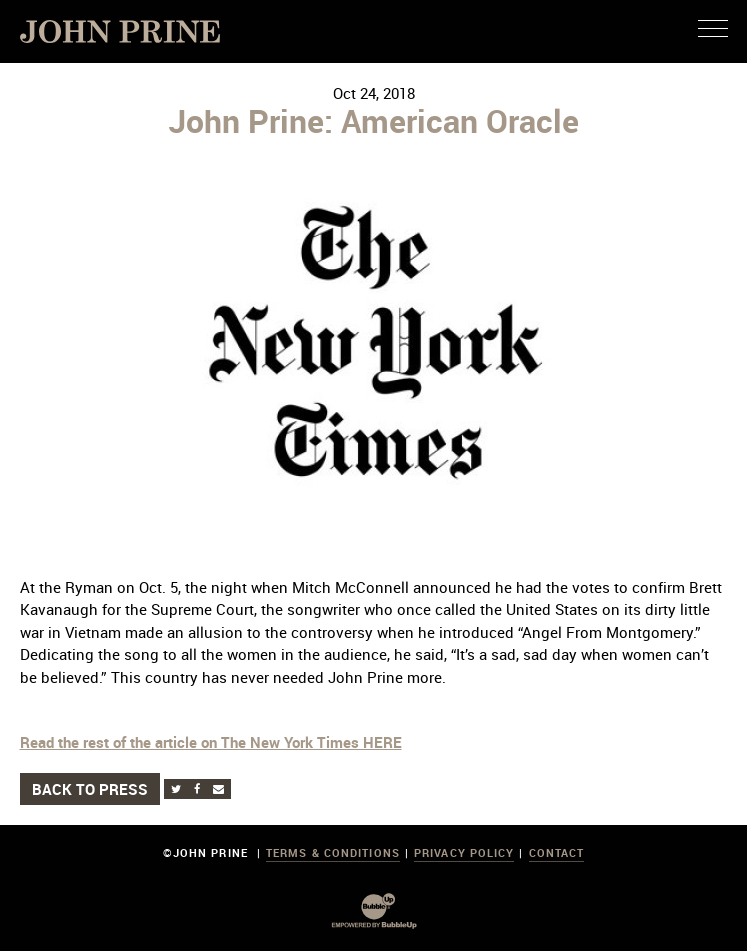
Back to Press (90, 789)
